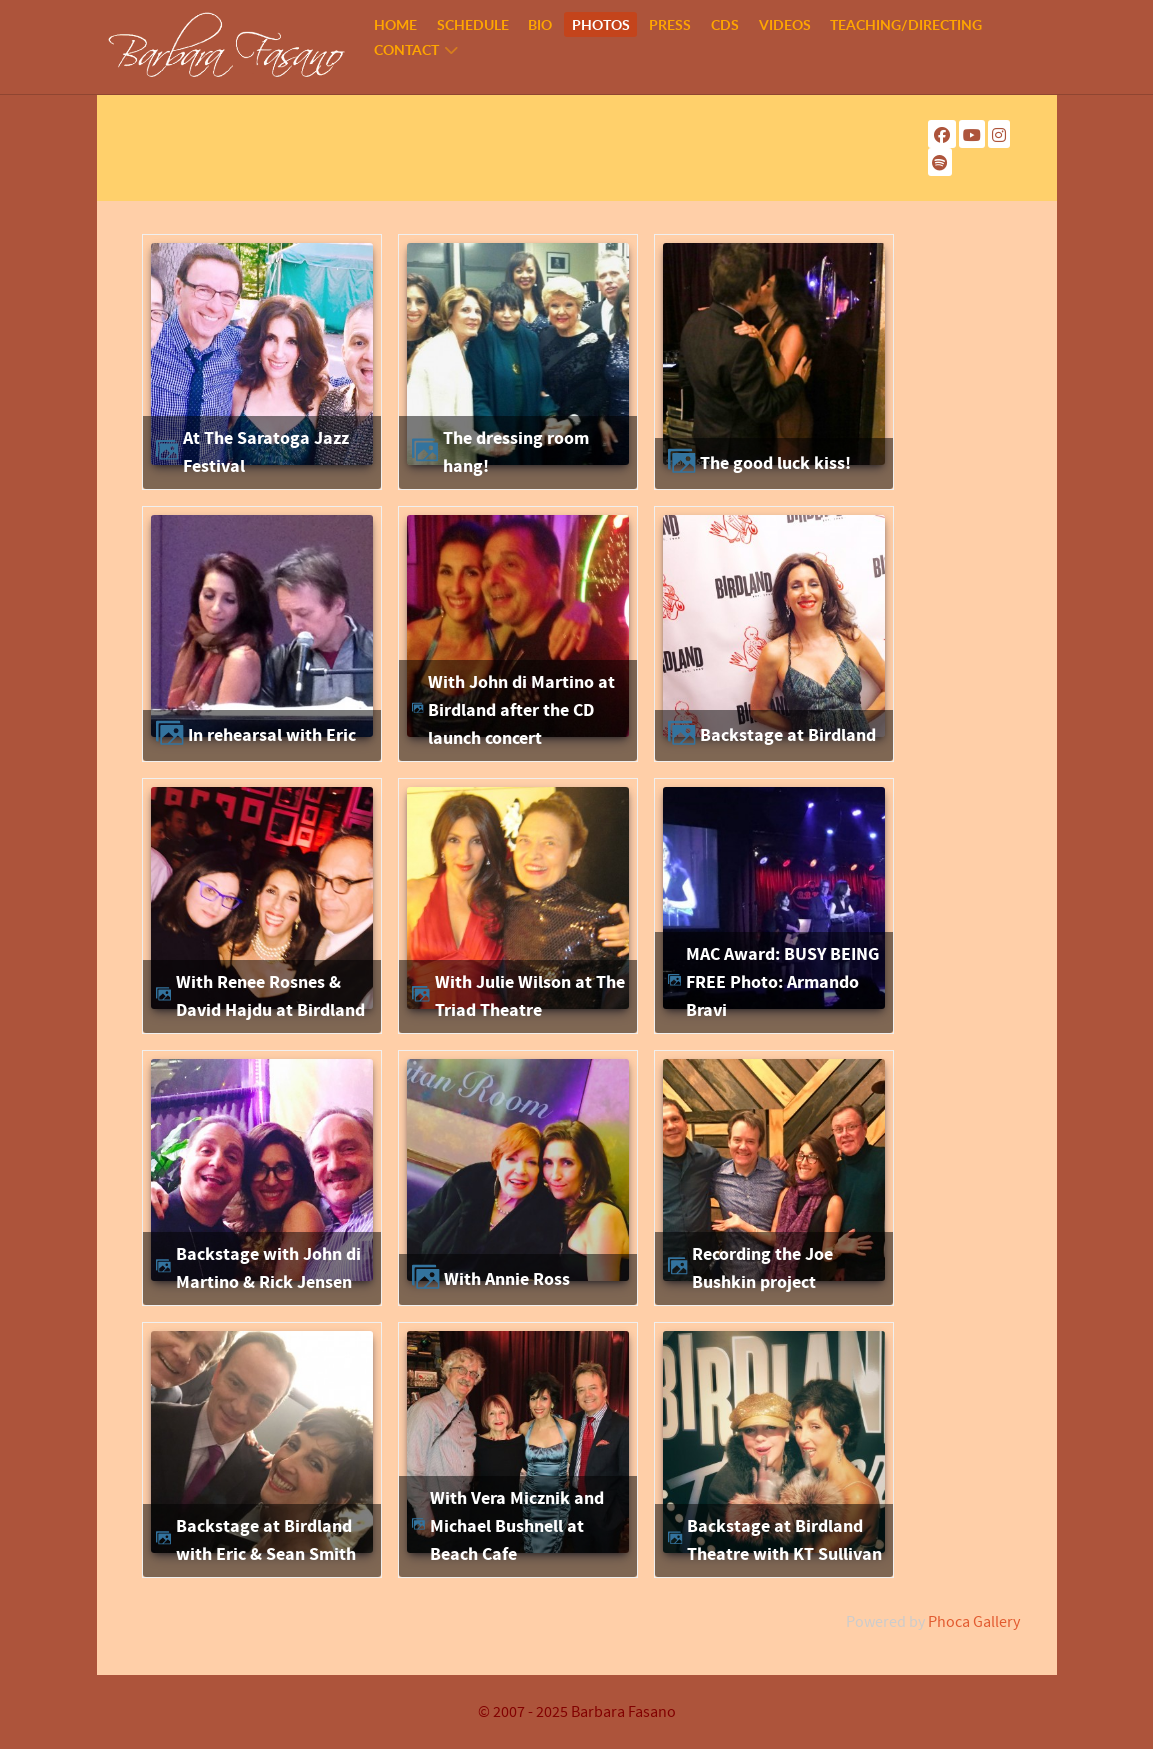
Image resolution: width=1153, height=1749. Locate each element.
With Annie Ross (507, 1279)
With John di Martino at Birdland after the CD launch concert (521, 710)
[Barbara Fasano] (226, 46)
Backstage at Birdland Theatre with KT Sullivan (784, 1540)
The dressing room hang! (516, 452)
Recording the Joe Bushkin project (762, 1268)
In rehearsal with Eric (272, 735)
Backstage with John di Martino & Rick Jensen (268, 1268)
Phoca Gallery (974, 1622)
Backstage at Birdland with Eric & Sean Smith (266, 1540)
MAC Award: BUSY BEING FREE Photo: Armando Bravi (782, 982)
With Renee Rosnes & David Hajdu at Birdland (270, 996)
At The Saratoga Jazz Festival (266, 452)
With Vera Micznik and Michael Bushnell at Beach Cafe (517, 1526)
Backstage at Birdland (788, 735)
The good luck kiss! (775, 463)
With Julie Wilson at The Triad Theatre (530, 996)
